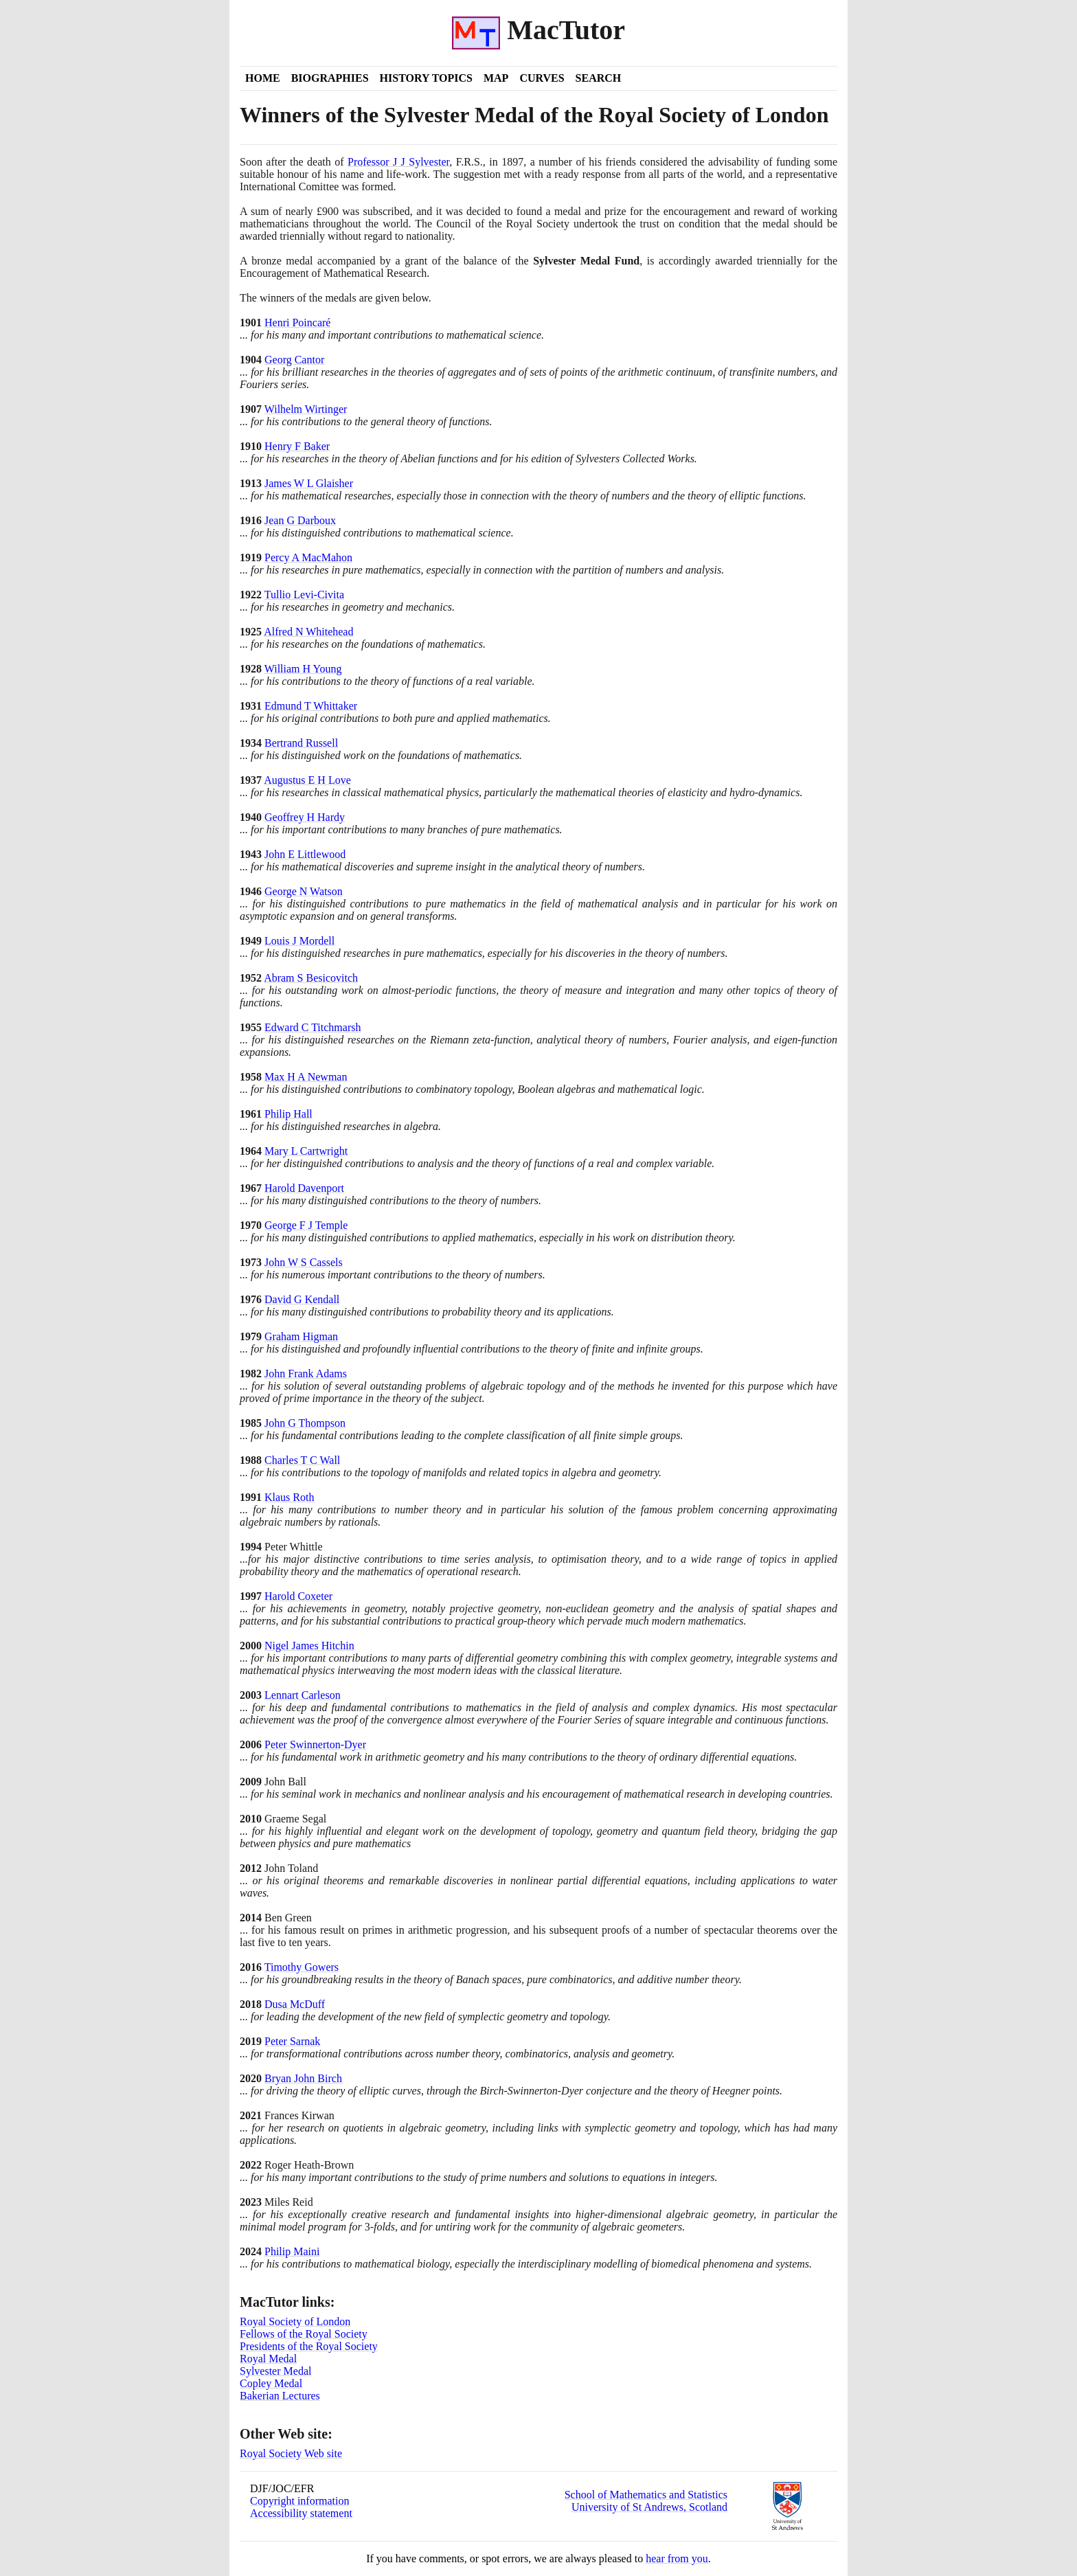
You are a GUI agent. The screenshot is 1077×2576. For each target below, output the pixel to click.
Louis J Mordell (299, 941)
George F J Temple (306, 1225)
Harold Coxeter (298, 1596)
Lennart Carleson (302, 1695)
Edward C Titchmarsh (312, 1027)
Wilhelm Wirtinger (306, 409)
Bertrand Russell (301, 743)
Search (599, 78)
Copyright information (299, 2501)
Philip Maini (291, 2251)
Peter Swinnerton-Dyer (315, 1744)
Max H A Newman (305, 1077)
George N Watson (303, 891)
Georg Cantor (294, 359)
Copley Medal (271, 2383)
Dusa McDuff (294, 2004)
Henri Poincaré (297, 322)
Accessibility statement (301, 2513)
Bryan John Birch (303, 2078)
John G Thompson (304, 1423)
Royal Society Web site (291, 2453)
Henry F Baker (297, 446)
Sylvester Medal (275, 2371)
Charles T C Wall (302, 1460)
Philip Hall (288, 1114)
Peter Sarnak (292, 2041)
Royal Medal (268, 2358)
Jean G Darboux (300, 520)
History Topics (426, 78)
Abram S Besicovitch (311, 978)
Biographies (330, 78)
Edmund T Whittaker (310, 706)
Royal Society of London (295, 2321)
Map (496, 78)
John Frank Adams (305, 1373)
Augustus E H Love (307, 780)
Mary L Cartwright (306, 1151)
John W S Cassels (303, 1262)
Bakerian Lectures (280, 2396)
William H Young (303, 669)
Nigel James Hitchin (309, 1645)
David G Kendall (301, 1299)
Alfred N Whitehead (308, 631)
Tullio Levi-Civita (304, 594)
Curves (541, 78)
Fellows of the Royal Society (303, 2334)
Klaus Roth (289, 1497)
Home (262, 78)
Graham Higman (301, 1336)
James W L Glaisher (308, 483)
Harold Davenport (304, 1188)
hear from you (677, 2558)
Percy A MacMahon (308, 557)
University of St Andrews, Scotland (649, 2507)
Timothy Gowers (301, 1967)
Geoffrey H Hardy (304, 817)
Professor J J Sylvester (398, 162)
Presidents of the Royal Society (309, 2346)
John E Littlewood (304, 854)
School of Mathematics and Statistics (646, 2494)
